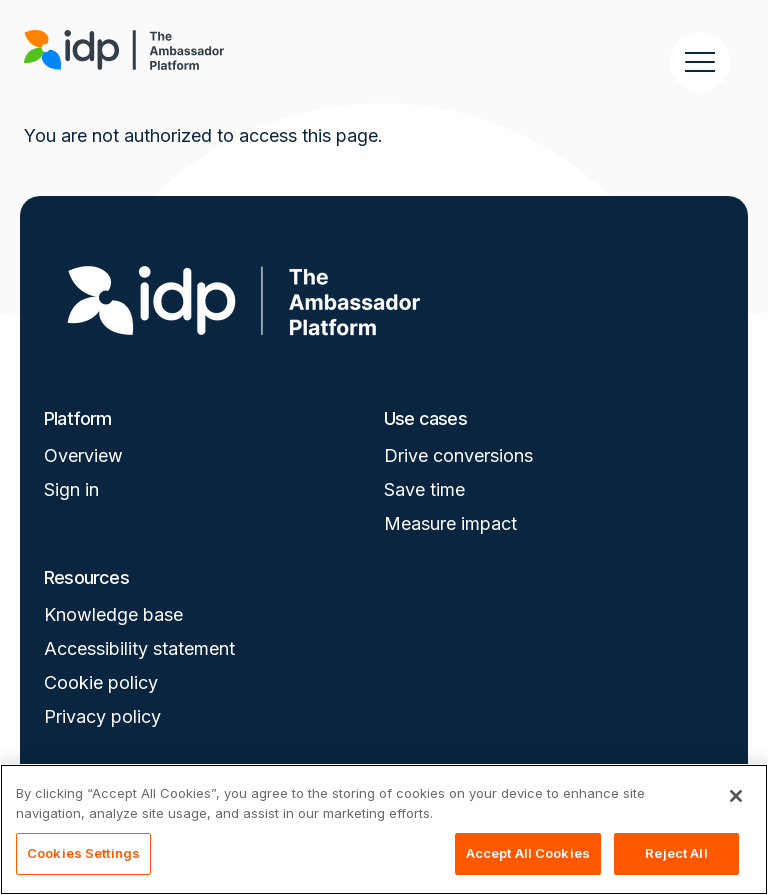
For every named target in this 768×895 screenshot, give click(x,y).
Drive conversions (458, 455)
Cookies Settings (83, 853)
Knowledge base (113, 614)
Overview (83, 455)
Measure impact (450, 523)
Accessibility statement (139, 648)
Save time (424, 489)
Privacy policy (102, 716)
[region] (384, 829)
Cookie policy (101, 682)
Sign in (71, 489)
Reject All (676, 853)
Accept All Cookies (528, 853)
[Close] (736, 796)
